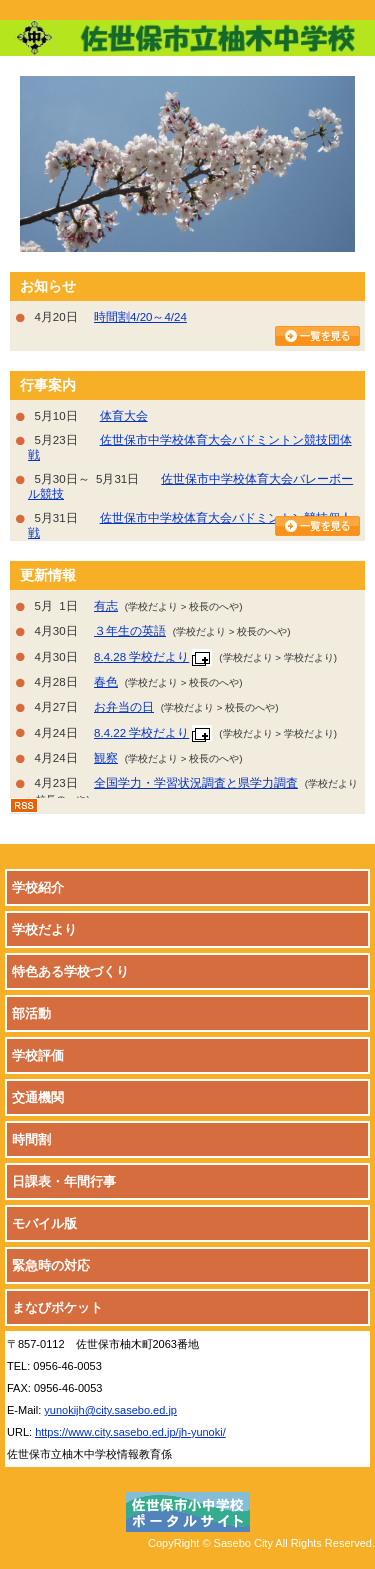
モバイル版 (44, 1223)
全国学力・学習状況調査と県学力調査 (196, 783)
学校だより (44, 929)
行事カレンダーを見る (317, 526)
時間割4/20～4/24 (140, 317)
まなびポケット (57, 1307)
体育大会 (124, 416)
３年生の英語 (130, 631)
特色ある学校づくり (70, 971)
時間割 (31, 1139)
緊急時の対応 (51, 1265)
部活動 (31, 1013)
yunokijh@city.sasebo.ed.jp (110, 1410)
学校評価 (38, 1055)
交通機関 (38, 1097)
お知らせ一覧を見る (317, 336)
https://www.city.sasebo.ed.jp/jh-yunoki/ (130, 1432)
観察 (106, 758)
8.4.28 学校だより (141, 657)
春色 (106, 682)
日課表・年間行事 (64, 1181)
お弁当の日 (124, 707)
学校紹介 (38, 887)
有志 (106, 606)
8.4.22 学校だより (141, 733)
